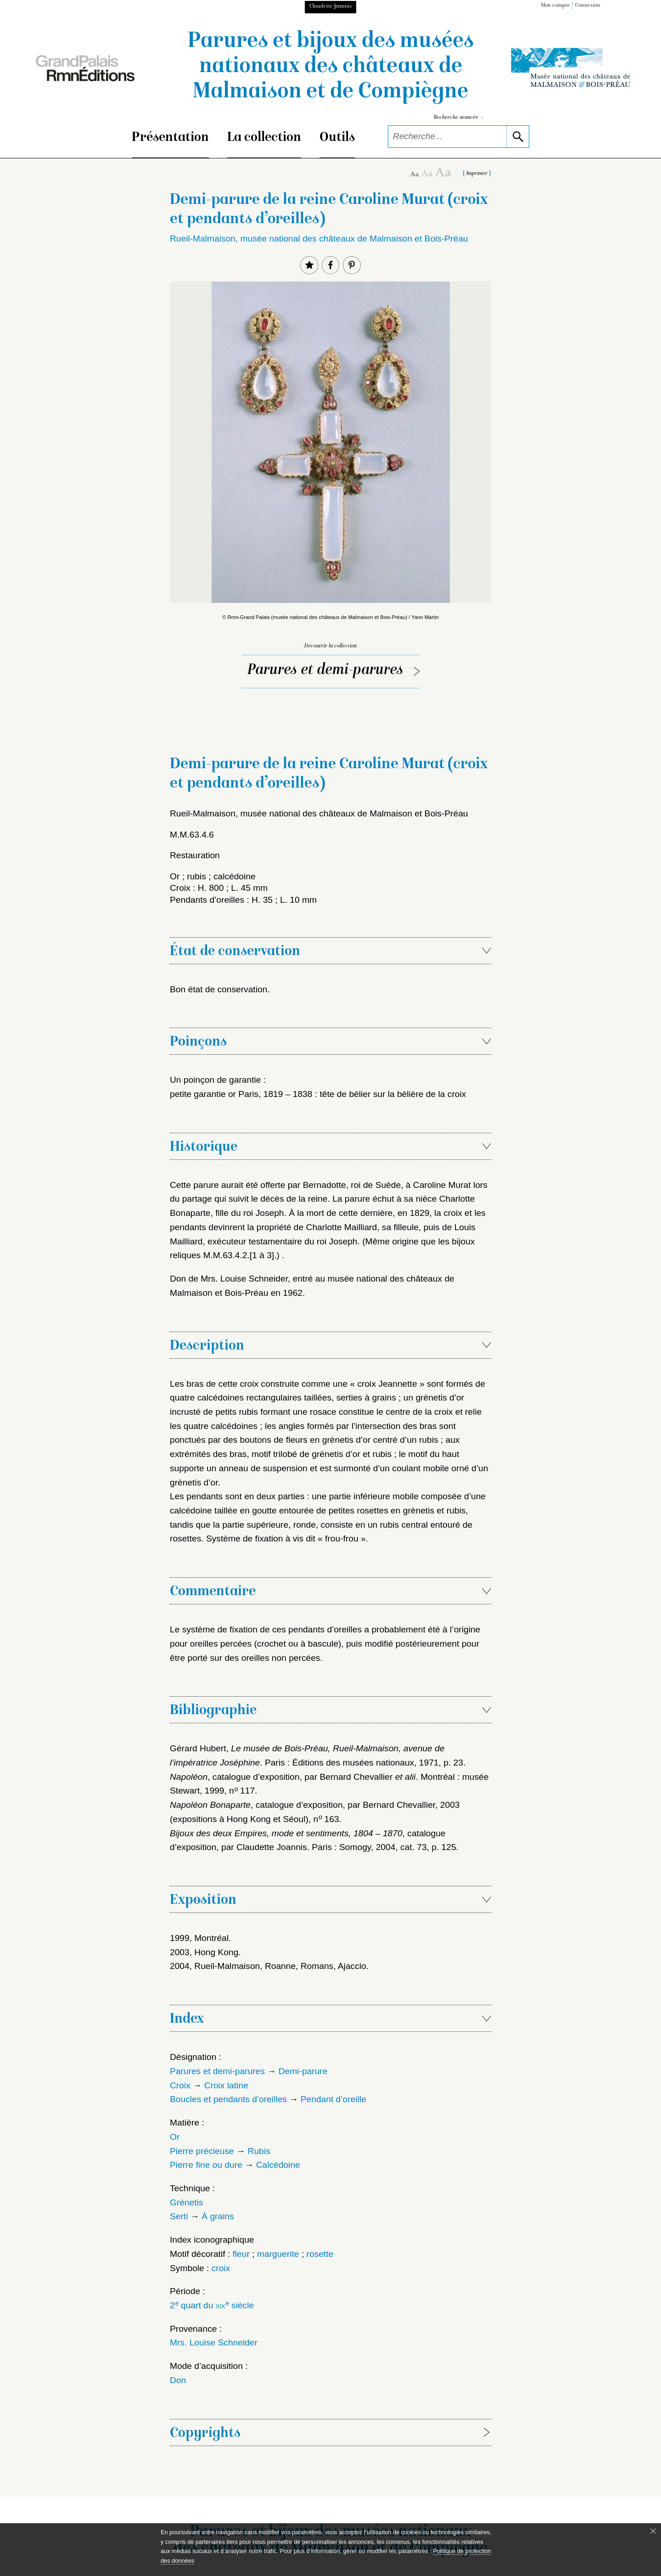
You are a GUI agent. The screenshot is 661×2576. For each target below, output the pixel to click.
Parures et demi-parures (325, 671)
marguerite (278, 2254)
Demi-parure (303, 2071)
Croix (180, 2085)
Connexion (587, 6)
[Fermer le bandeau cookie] (653, 2531)
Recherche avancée (458, 117)
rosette (320, 2254)
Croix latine (226, 2085)
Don (178, 2380)
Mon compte (555, 6)
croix (221, 2268)
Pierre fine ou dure (206, 2165)
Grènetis (186, 2202)
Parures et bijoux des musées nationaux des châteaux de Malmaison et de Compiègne (331, 67)
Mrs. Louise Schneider (214, 2342)
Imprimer (476, 174)
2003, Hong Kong (204, 1952)
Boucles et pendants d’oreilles (228, 2099)
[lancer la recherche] (517, 136)
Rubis (259, 2151)
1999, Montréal (199, 1938)
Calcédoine (278, 2165)
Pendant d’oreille (333, 2099)
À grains (218, 2216)
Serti (179, 2216)
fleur (241, 2254)
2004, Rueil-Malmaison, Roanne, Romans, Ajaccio (268, 1966)
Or (174, 2137)
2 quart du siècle (212, 2305)
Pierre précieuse (202, 2151)
